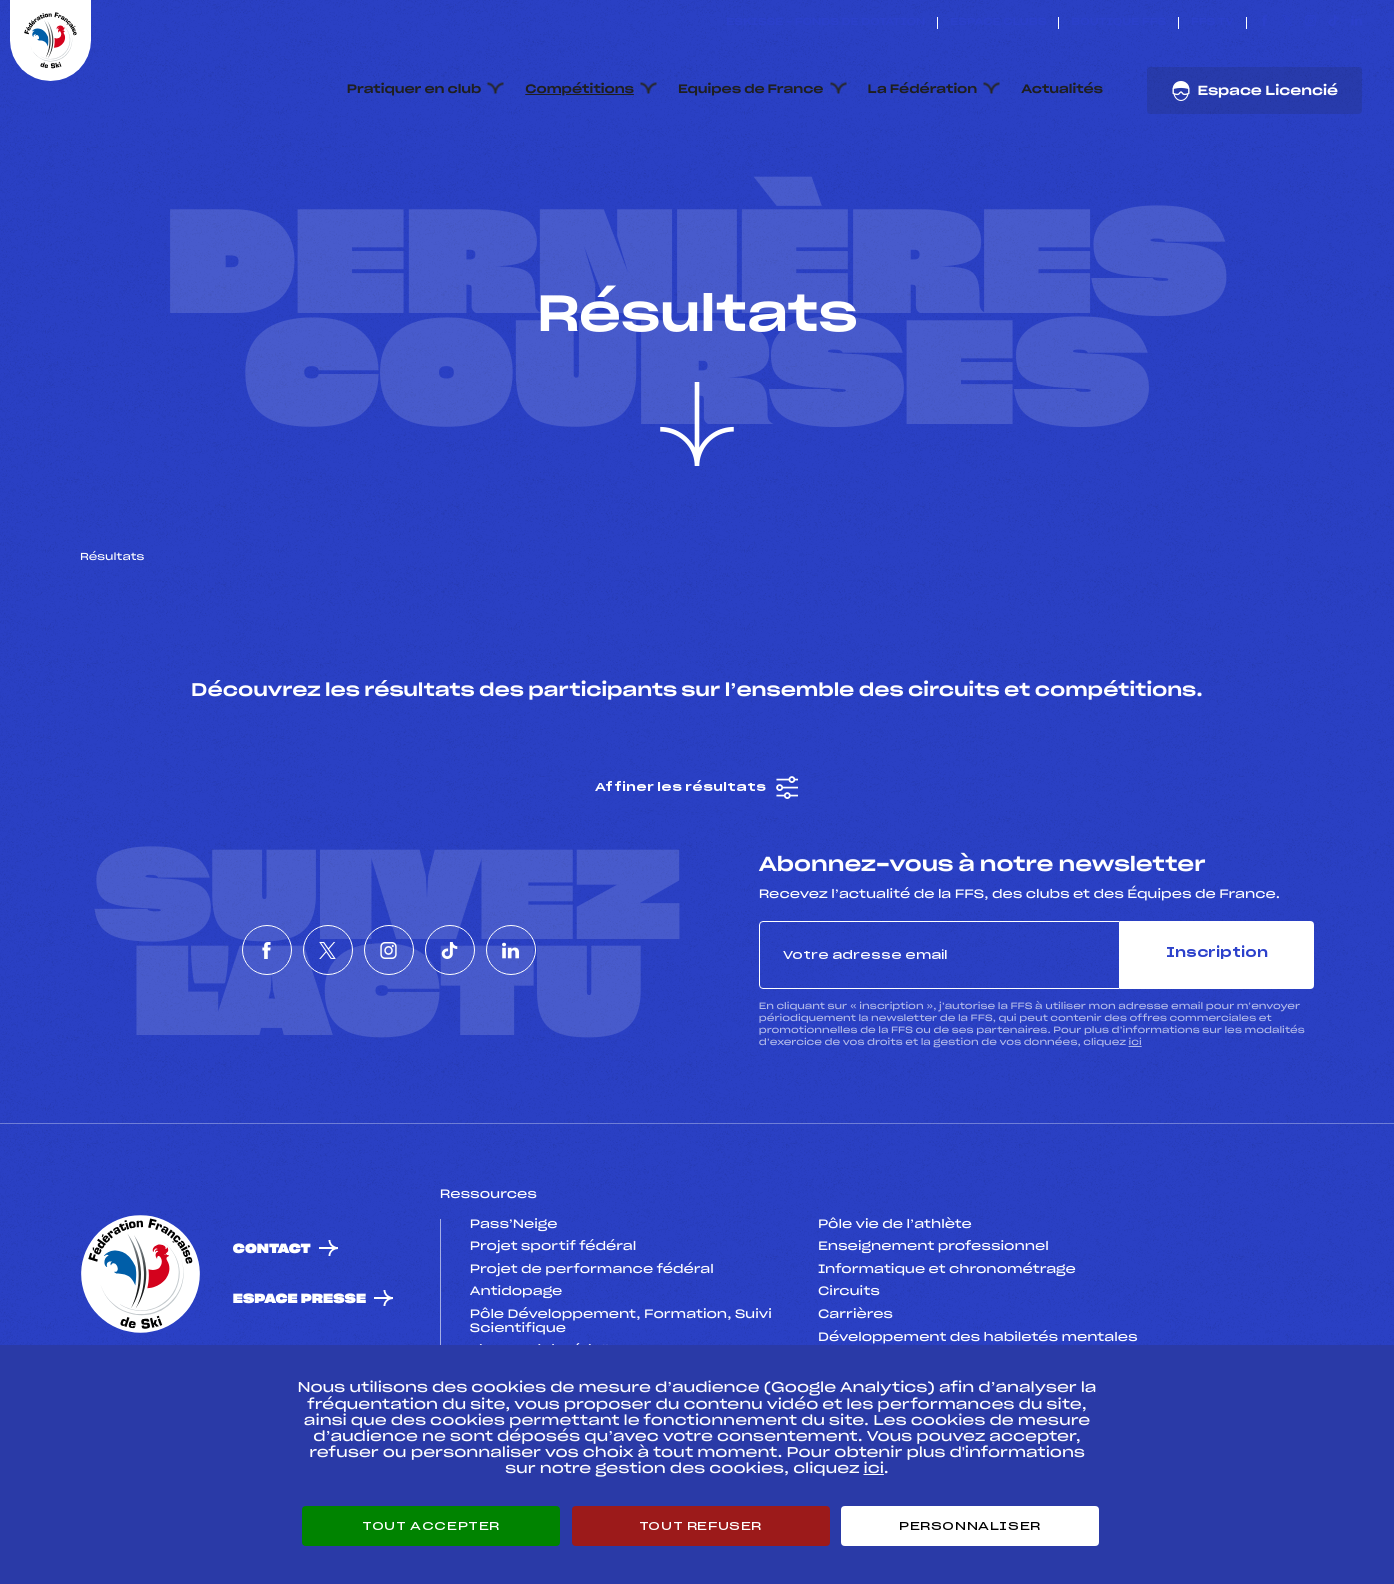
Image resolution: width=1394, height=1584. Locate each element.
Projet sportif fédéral (553, 1342)
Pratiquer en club (414, 90)
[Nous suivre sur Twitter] (1287, 23)
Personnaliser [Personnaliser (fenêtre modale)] (970, 1526)
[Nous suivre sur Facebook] (1264, 23)
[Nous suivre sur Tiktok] (1333, 23)
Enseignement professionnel (933, 1342)
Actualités (1062, 90)
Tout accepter (431, 1526)
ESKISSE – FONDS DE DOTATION (825, 23)
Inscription (1217, 1048)
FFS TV (1212, 23)
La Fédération (923, 90)
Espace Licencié (1254, 91)
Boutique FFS (1118, 23)
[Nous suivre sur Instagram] (1310, 23)
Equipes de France (751, 90)
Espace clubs (998, 23)
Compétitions (579, 90)
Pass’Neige (514, 1319)
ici (1135, 1136)
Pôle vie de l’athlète (895, 1319)
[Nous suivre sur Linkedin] (1356, 23)
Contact (272, 1343)
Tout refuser (700, 1526)
